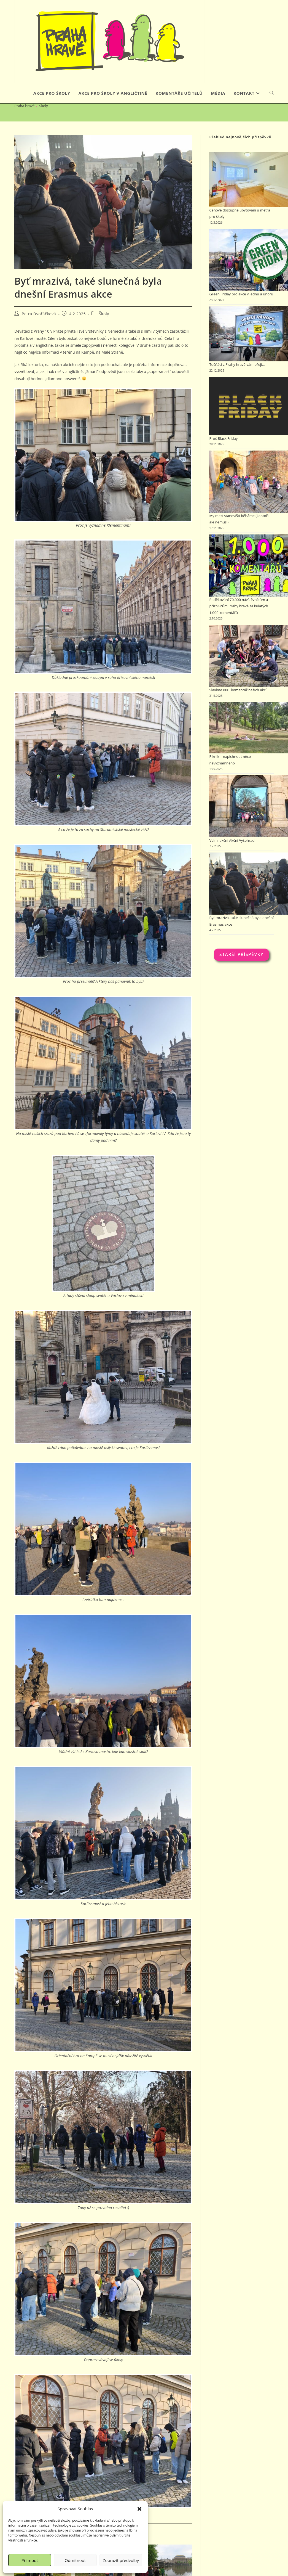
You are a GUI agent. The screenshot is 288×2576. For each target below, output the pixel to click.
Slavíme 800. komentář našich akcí (238, 706)
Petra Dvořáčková (39, 330)
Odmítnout (75, 2560)
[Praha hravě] (24, 122)
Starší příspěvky (241, 971)
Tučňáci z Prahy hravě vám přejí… (237, 381)
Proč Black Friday (223, 454)
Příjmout (29, 2560)
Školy (43, 122)
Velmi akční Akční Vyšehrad (231, 856)
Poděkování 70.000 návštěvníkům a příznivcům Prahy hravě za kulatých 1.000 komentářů (238, 623)
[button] (139, 2509)
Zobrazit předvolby (121, 2560)
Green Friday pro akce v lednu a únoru (241, 310)
